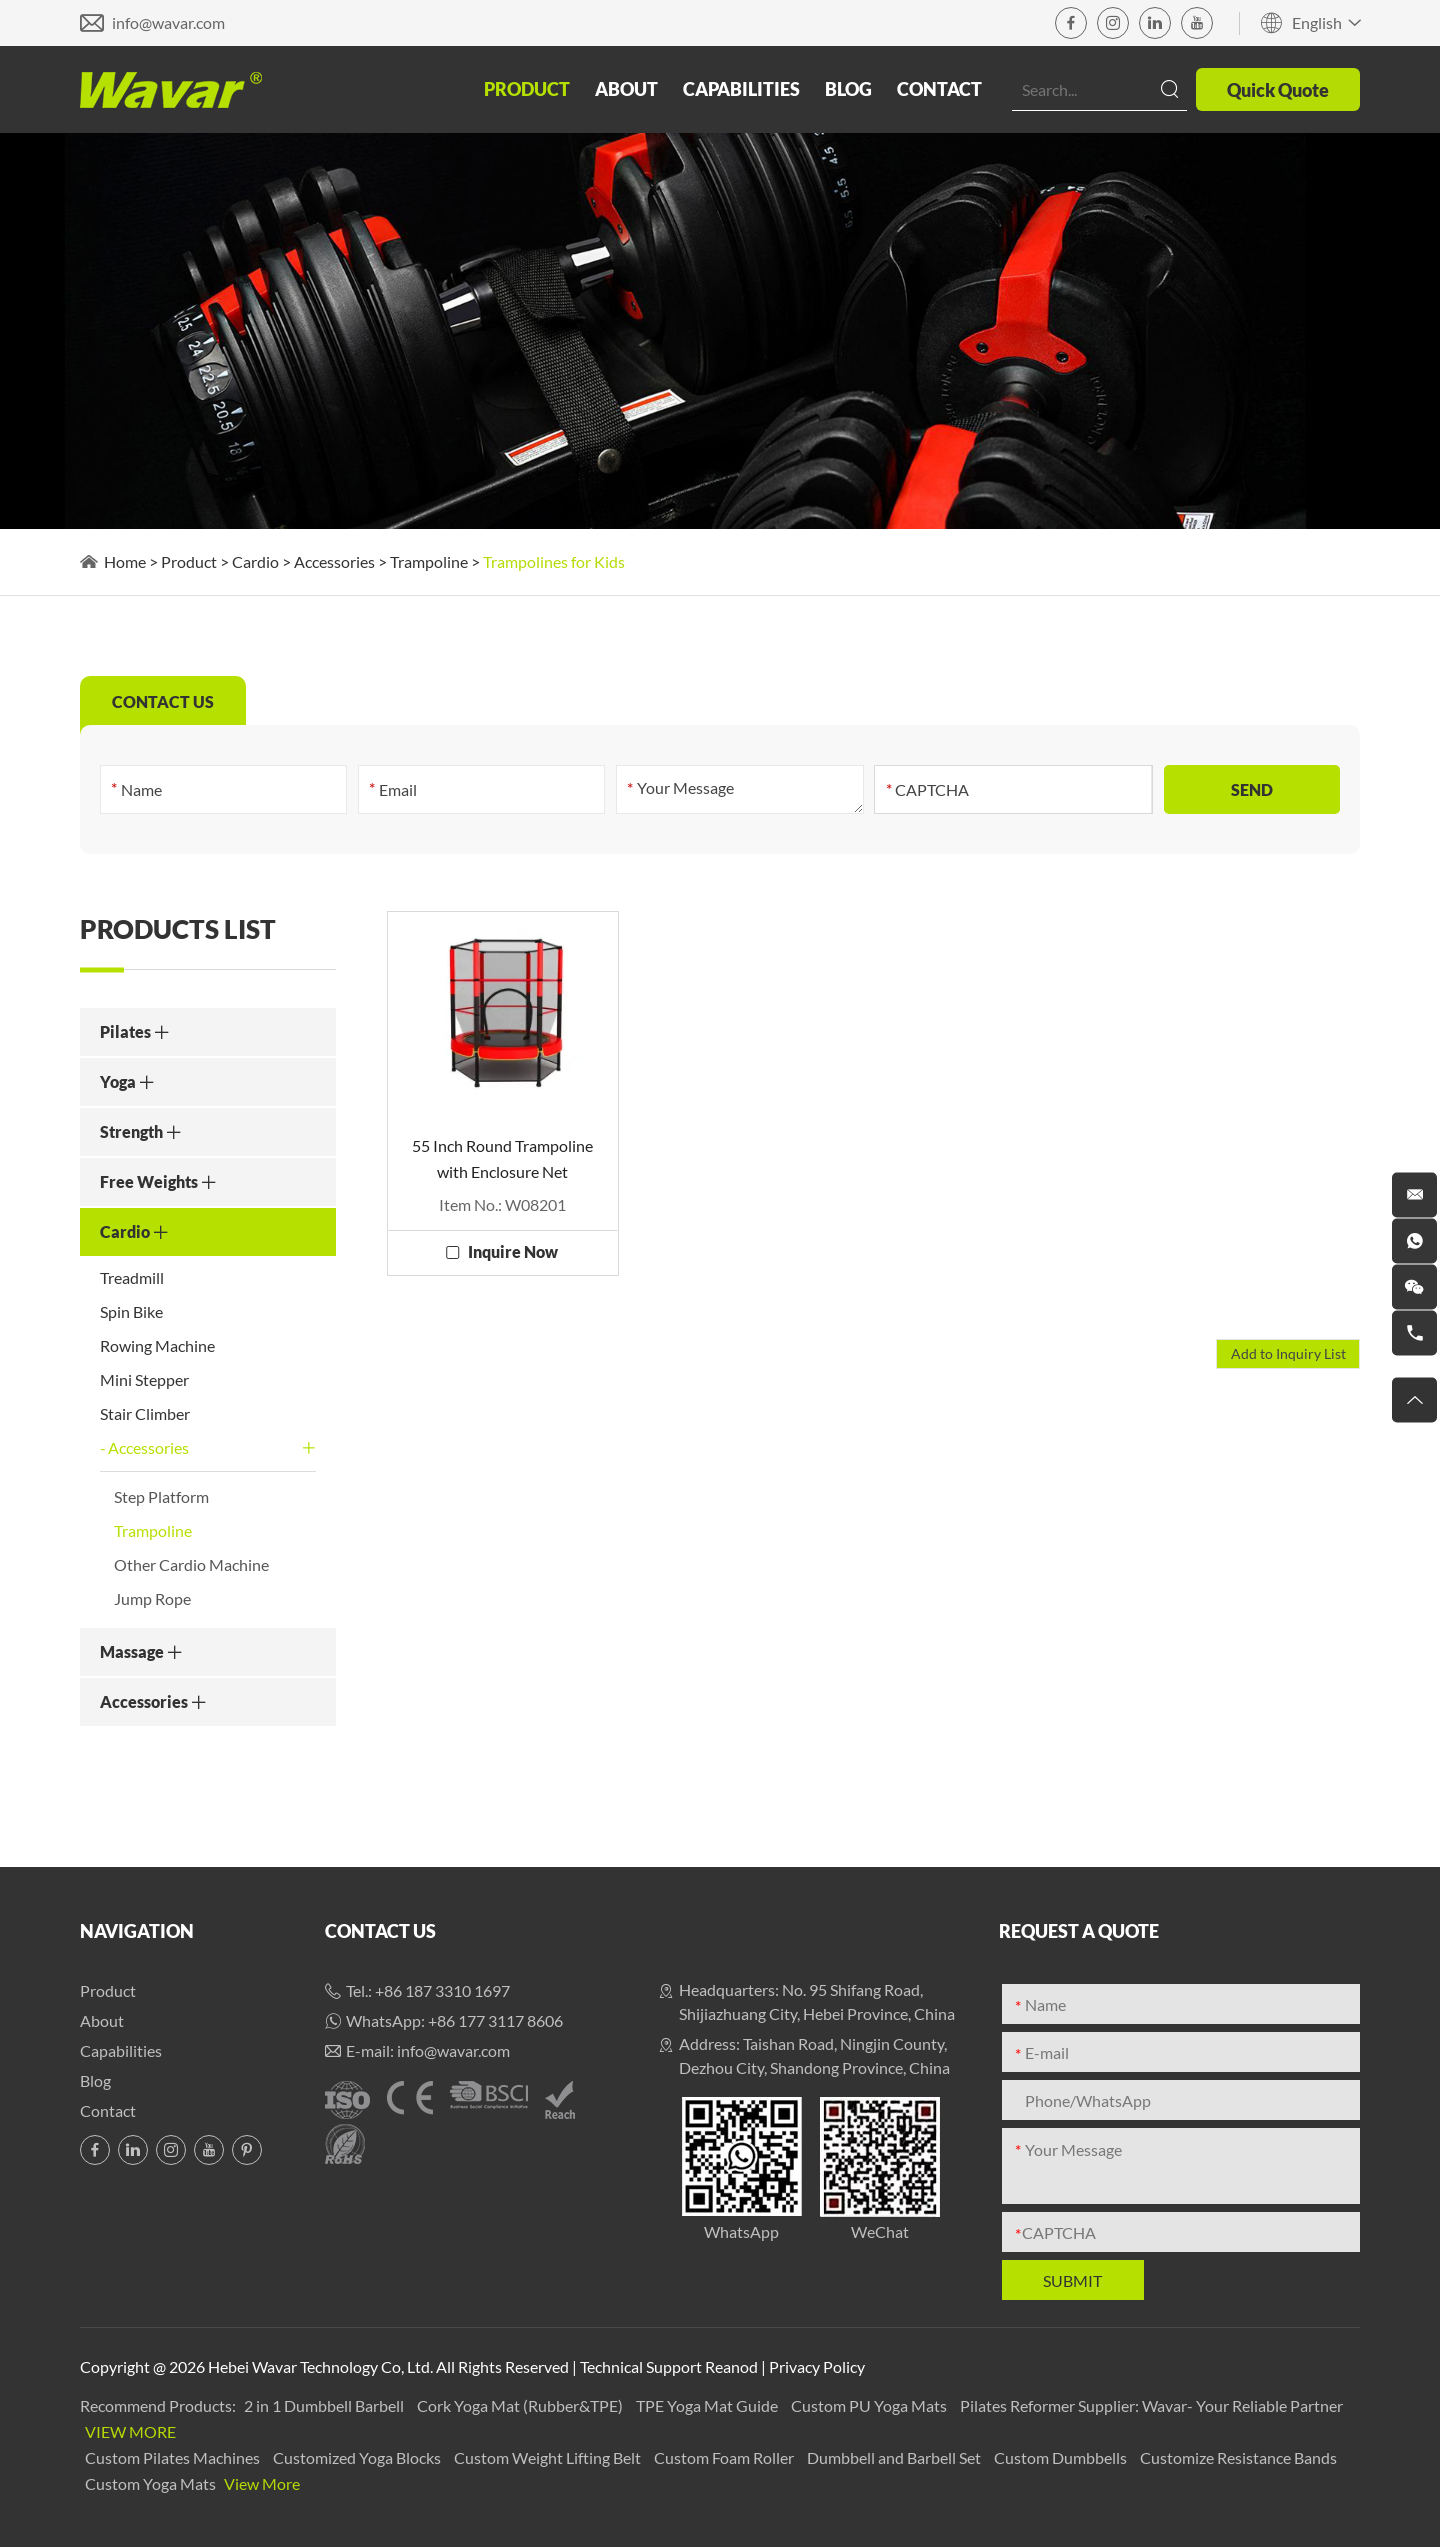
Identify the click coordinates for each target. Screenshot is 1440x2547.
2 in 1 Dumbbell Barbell (325, 2405)
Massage (141, 1651)
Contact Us (380, 1931)
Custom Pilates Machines (174, 2457)
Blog (848, 89)
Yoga (127, 1081)
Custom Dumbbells (1062, 2457)
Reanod (731, 2366)
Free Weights (158, 1181)
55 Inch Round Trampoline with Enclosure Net (502, 1158)
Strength (141, 1131)
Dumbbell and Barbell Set (895, 2457)
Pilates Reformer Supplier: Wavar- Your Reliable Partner (1151, 2405)
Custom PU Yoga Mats (870, 2405)
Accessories (334, 561)
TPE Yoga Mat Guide (708, 2405)
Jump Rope (152, 1598)
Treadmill (132, 1277)
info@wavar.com (168, 22)
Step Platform (161, 1496)
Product (527, 89)
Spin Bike (131, 1311)
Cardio (255, 561)
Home (125, 561)
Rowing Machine (157, 1345)
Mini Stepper (144, 1379)
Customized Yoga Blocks (358, 2457)
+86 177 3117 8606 (495, 2020)
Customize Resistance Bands (1238, 2457)
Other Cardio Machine (191, 1564)
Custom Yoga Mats (152, 2483)
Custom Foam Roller (725, 2457)
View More (130, 2431)
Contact (939, 89)
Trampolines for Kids (554, 561)
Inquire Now (513, 1251)
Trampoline (429, 561)
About (626, 89)
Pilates (135, 1031)
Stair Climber (145, 1413)
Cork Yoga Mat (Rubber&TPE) (521, 2405)
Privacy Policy (817, 2366)
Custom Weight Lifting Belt (549, 2457)
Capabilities (741, 89)
